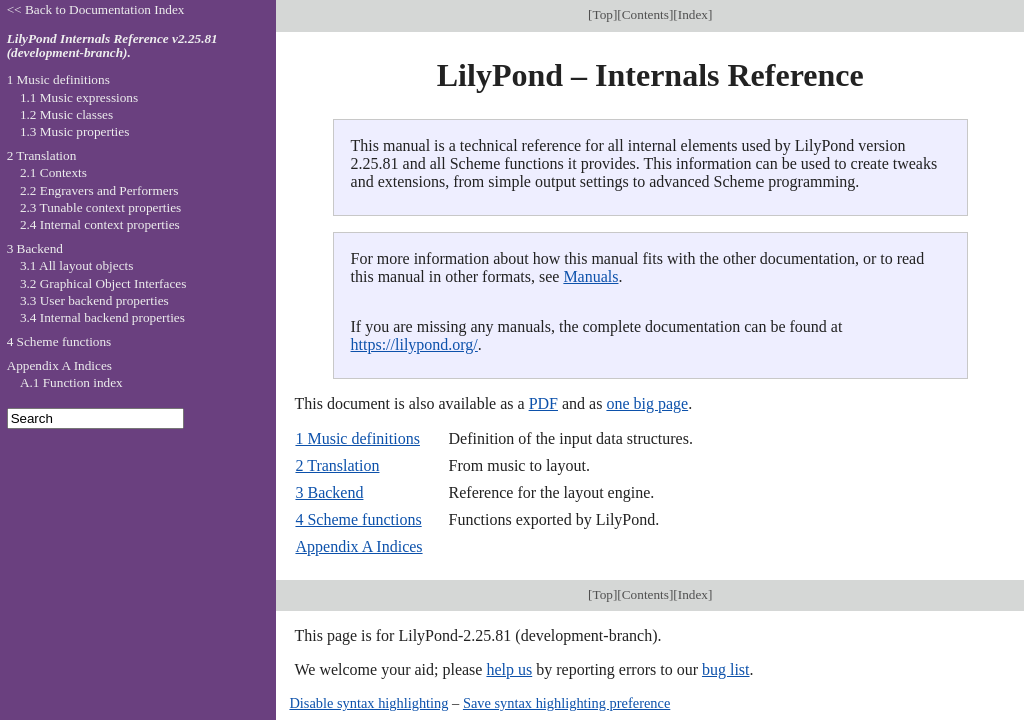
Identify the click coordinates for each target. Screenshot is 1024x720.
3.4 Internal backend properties (102, 317)
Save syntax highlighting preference (566, 703)
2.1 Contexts (53, 172)
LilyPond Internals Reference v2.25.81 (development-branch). (112, 46)
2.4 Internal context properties (100, 224)
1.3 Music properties (74, 131)
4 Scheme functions (358, 519)
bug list (726, 669)
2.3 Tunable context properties (100, 207)
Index (693, 14)
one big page (647, 403)
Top (602, 14)
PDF (543, 403)
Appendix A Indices (358, 546)
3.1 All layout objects (76, 265)
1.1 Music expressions (79, 97)
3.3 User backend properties (94, 300)
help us (509, 669)
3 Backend (329, 492)
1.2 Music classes (66, 114)
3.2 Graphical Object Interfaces (103, 283)
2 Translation (337, 465)
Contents (645, 14)
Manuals (590, 276)
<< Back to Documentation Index (96, 9)
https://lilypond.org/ (414, 344)
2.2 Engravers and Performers (99, 190)
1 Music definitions (357, 438)
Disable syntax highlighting (368, 703)
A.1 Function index (71, 382)
